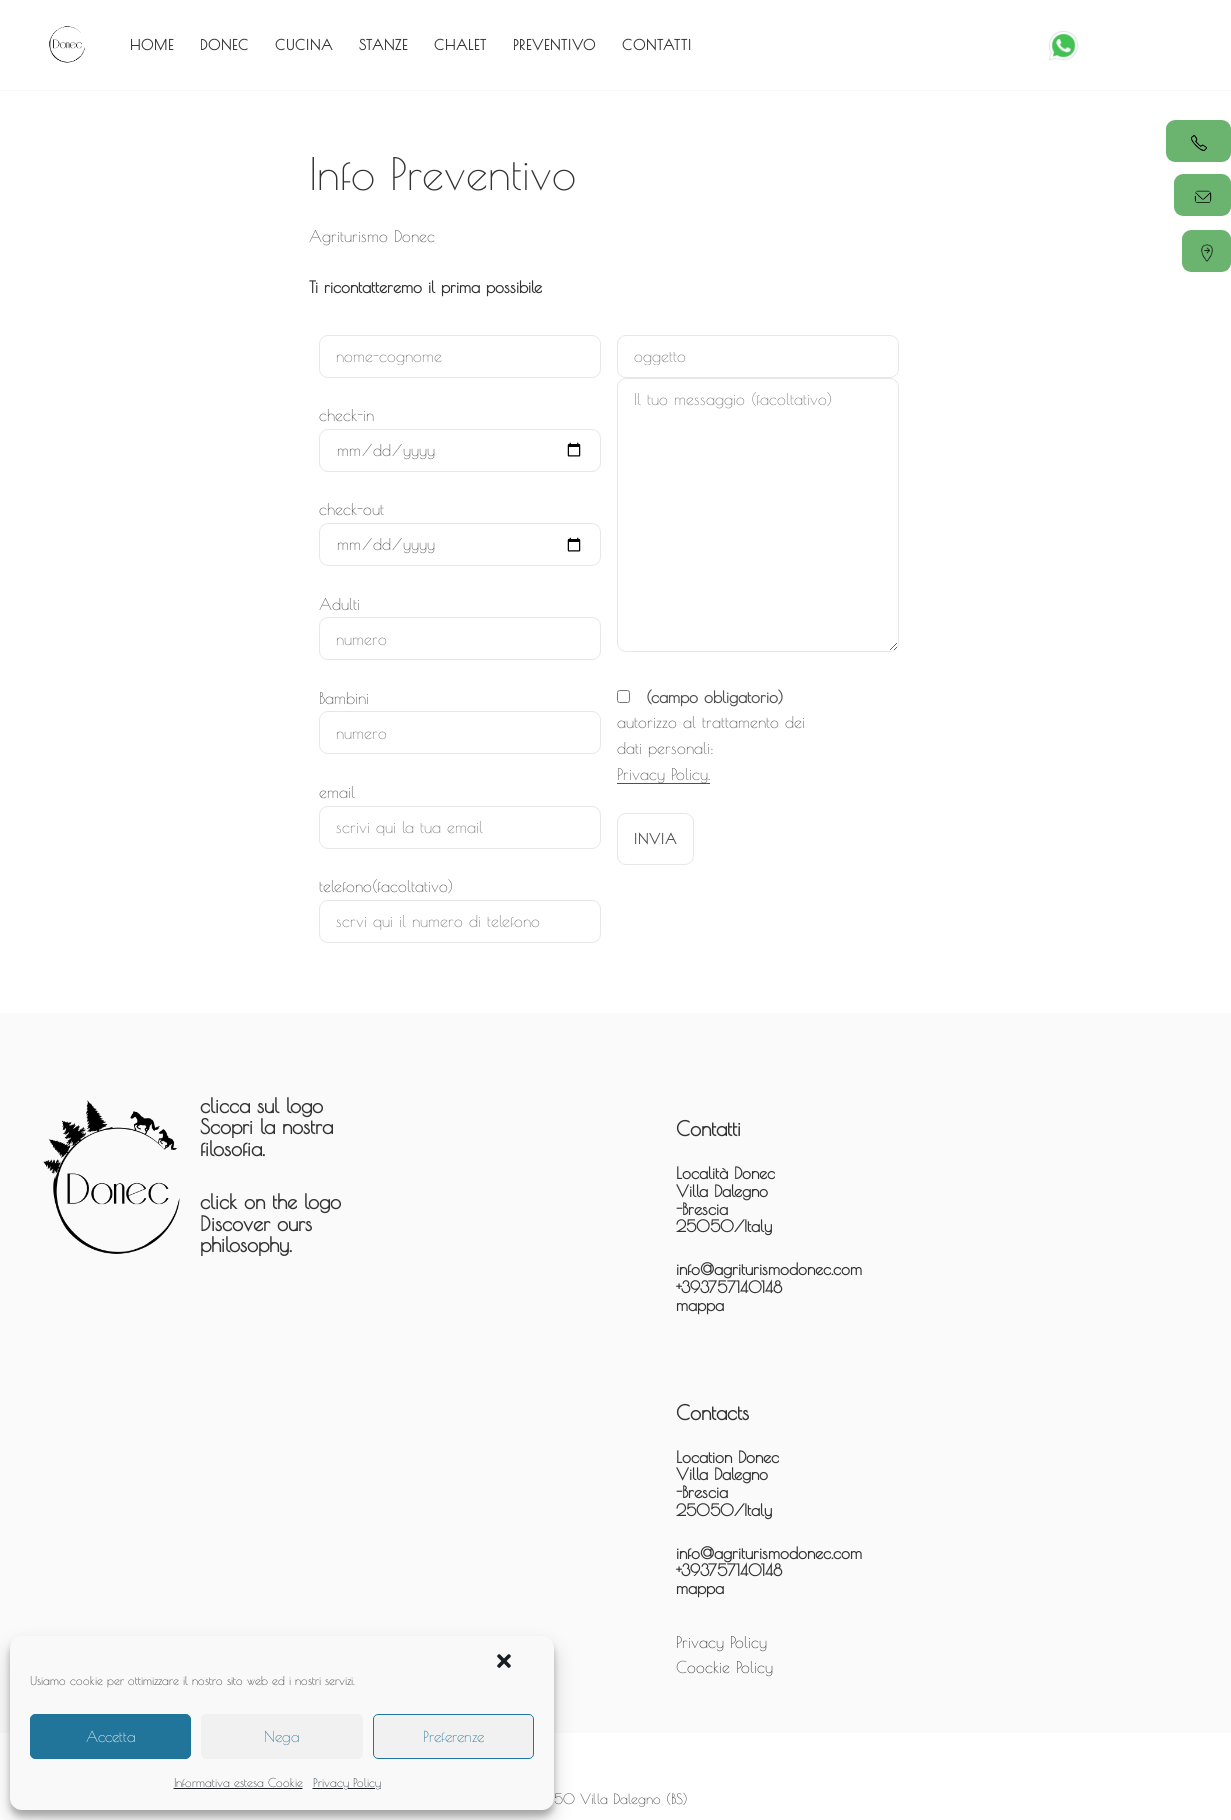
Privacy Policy (347, 1782)
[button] (504, 1661)
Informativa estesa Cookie (238, 1782)
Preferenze (453, 1736)
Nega (282, 1736)
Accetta (111, 1736)
